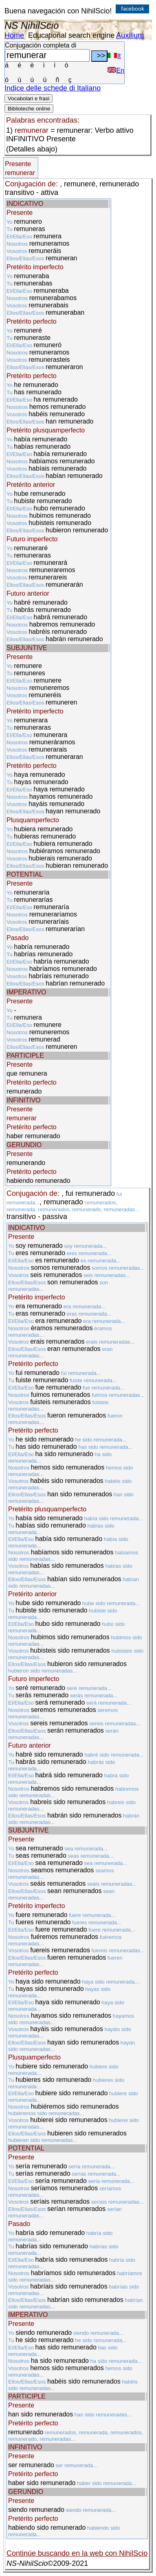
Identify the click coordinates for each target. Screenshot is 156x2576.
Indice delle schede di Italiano (52, 88)
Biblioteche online (29, 109)
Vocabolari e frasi (28, 98)
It (114, 55)
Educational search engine (71, 35)
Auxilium (130, 35)
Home (14, 35)
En (116, 70)
